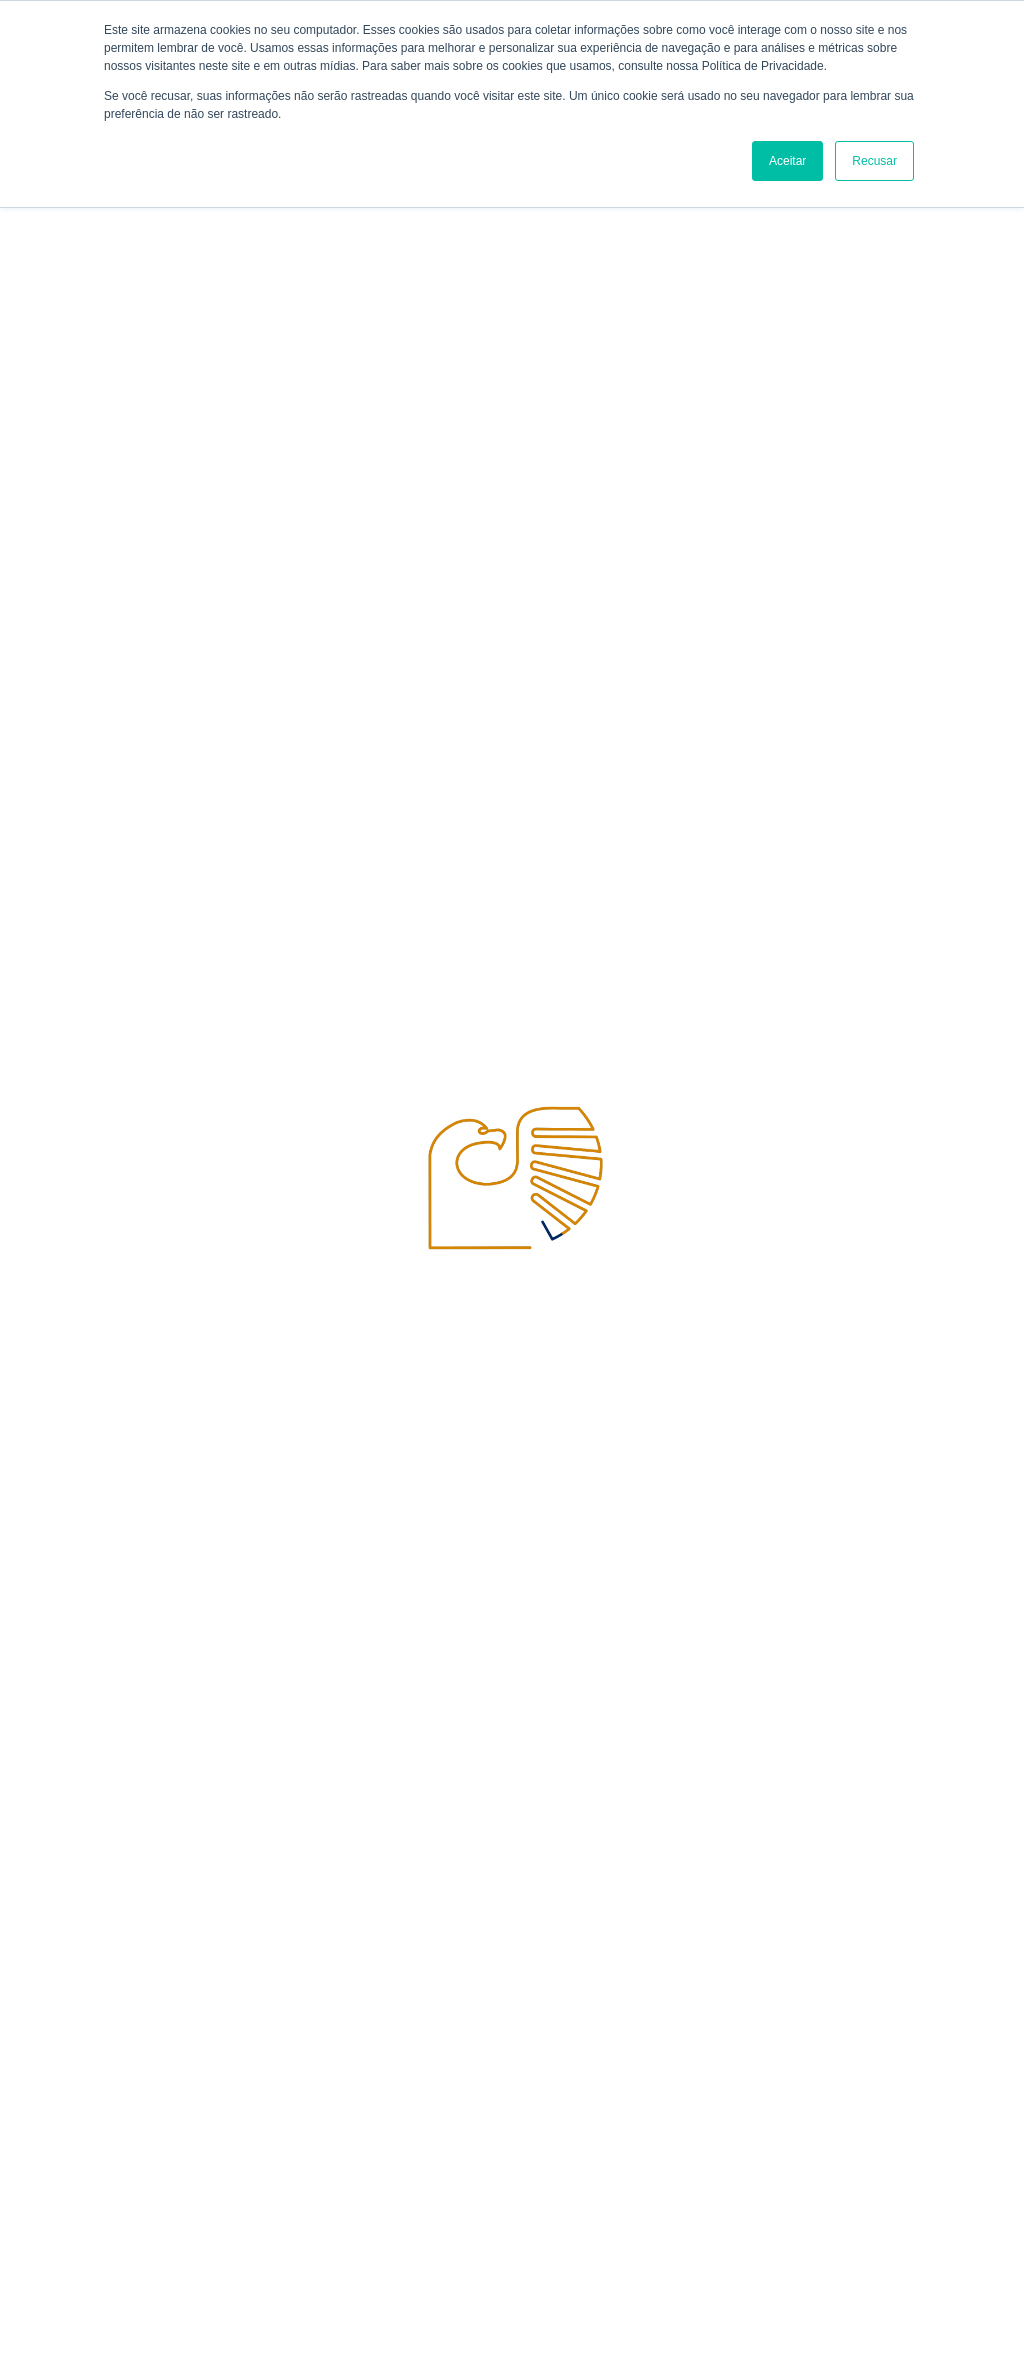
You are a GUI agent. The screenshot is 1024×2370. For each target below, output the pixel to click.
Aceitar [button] (787, 161)
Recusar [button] (874, 161)
